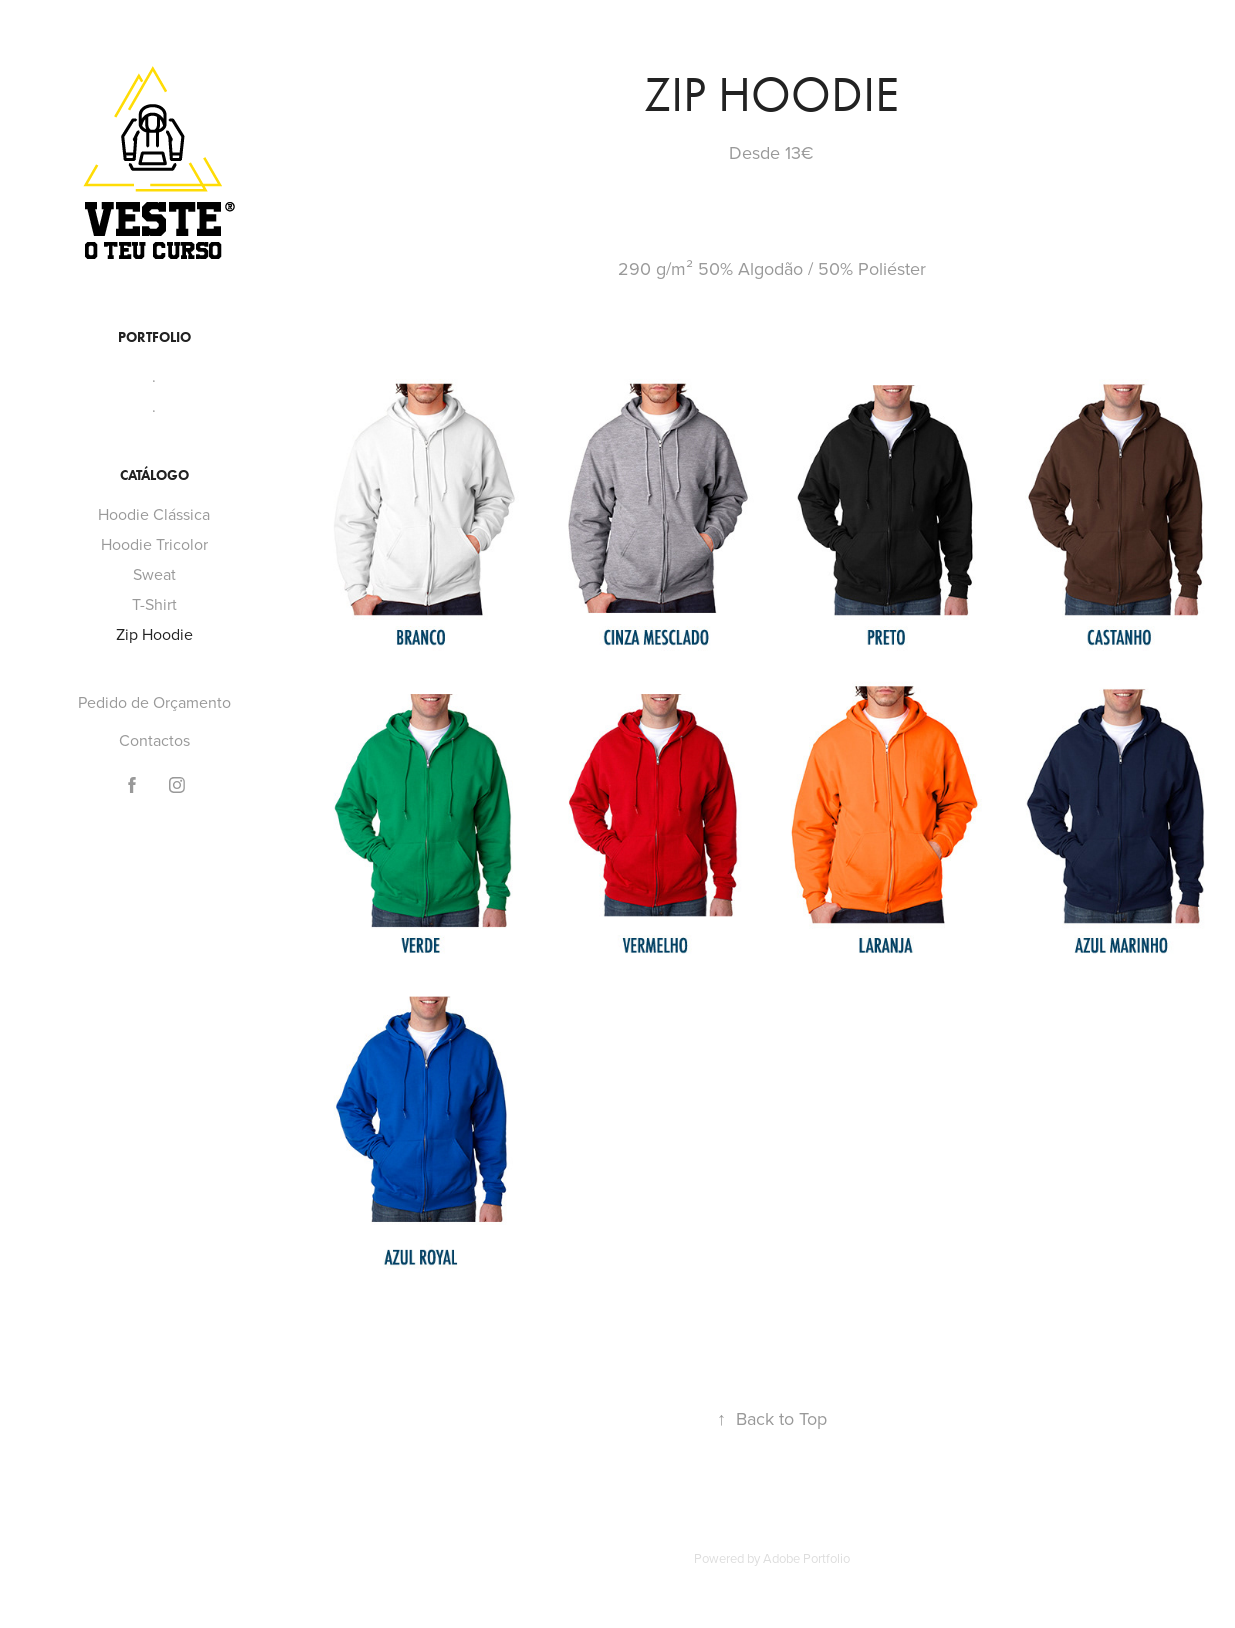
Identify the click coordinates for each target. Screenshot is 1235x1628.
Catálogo (154, 475)
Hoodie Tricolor (154, 544)
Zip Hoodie (154, 634)
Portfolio (154, 337)
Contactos (154, 740)
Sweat (154, 574)
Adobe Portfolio (806, 1558)
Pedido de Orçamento (154, 702)
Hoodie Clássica (154, 514)
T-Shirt (154, 604)
